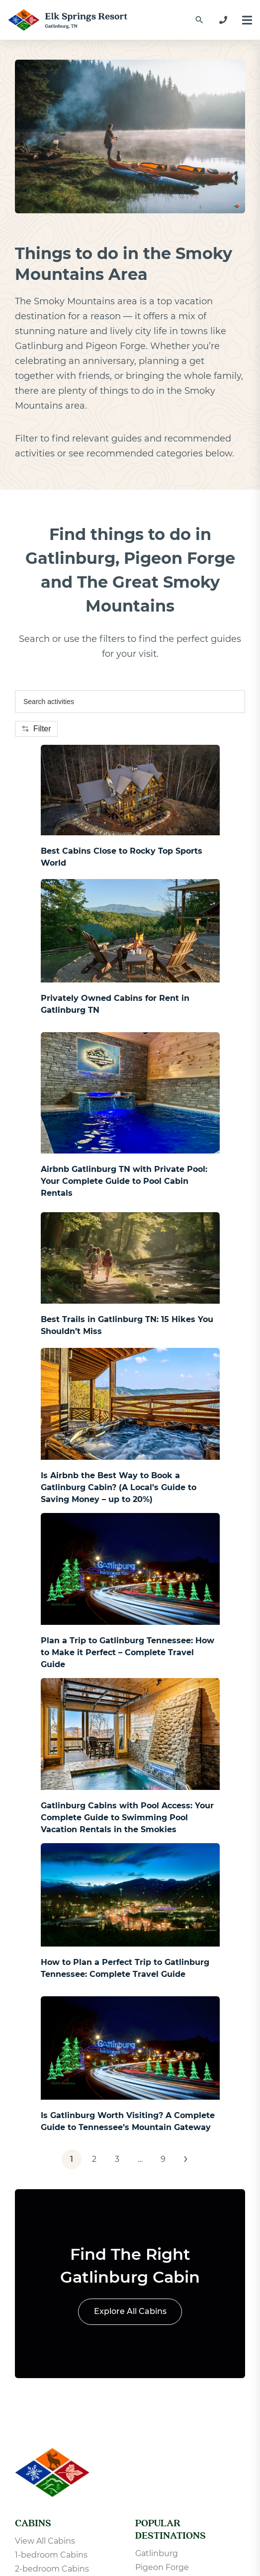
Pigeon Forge (162, 2567)
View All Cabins (45, 2541)
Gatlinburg (156, 2553)
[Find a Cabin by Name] (199, 20)
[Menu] (247, 20)
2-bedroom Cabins (52, 2569)
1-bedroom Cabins (51, 2555)
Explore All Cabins (130, 2311)
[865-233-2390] (223, 20)
